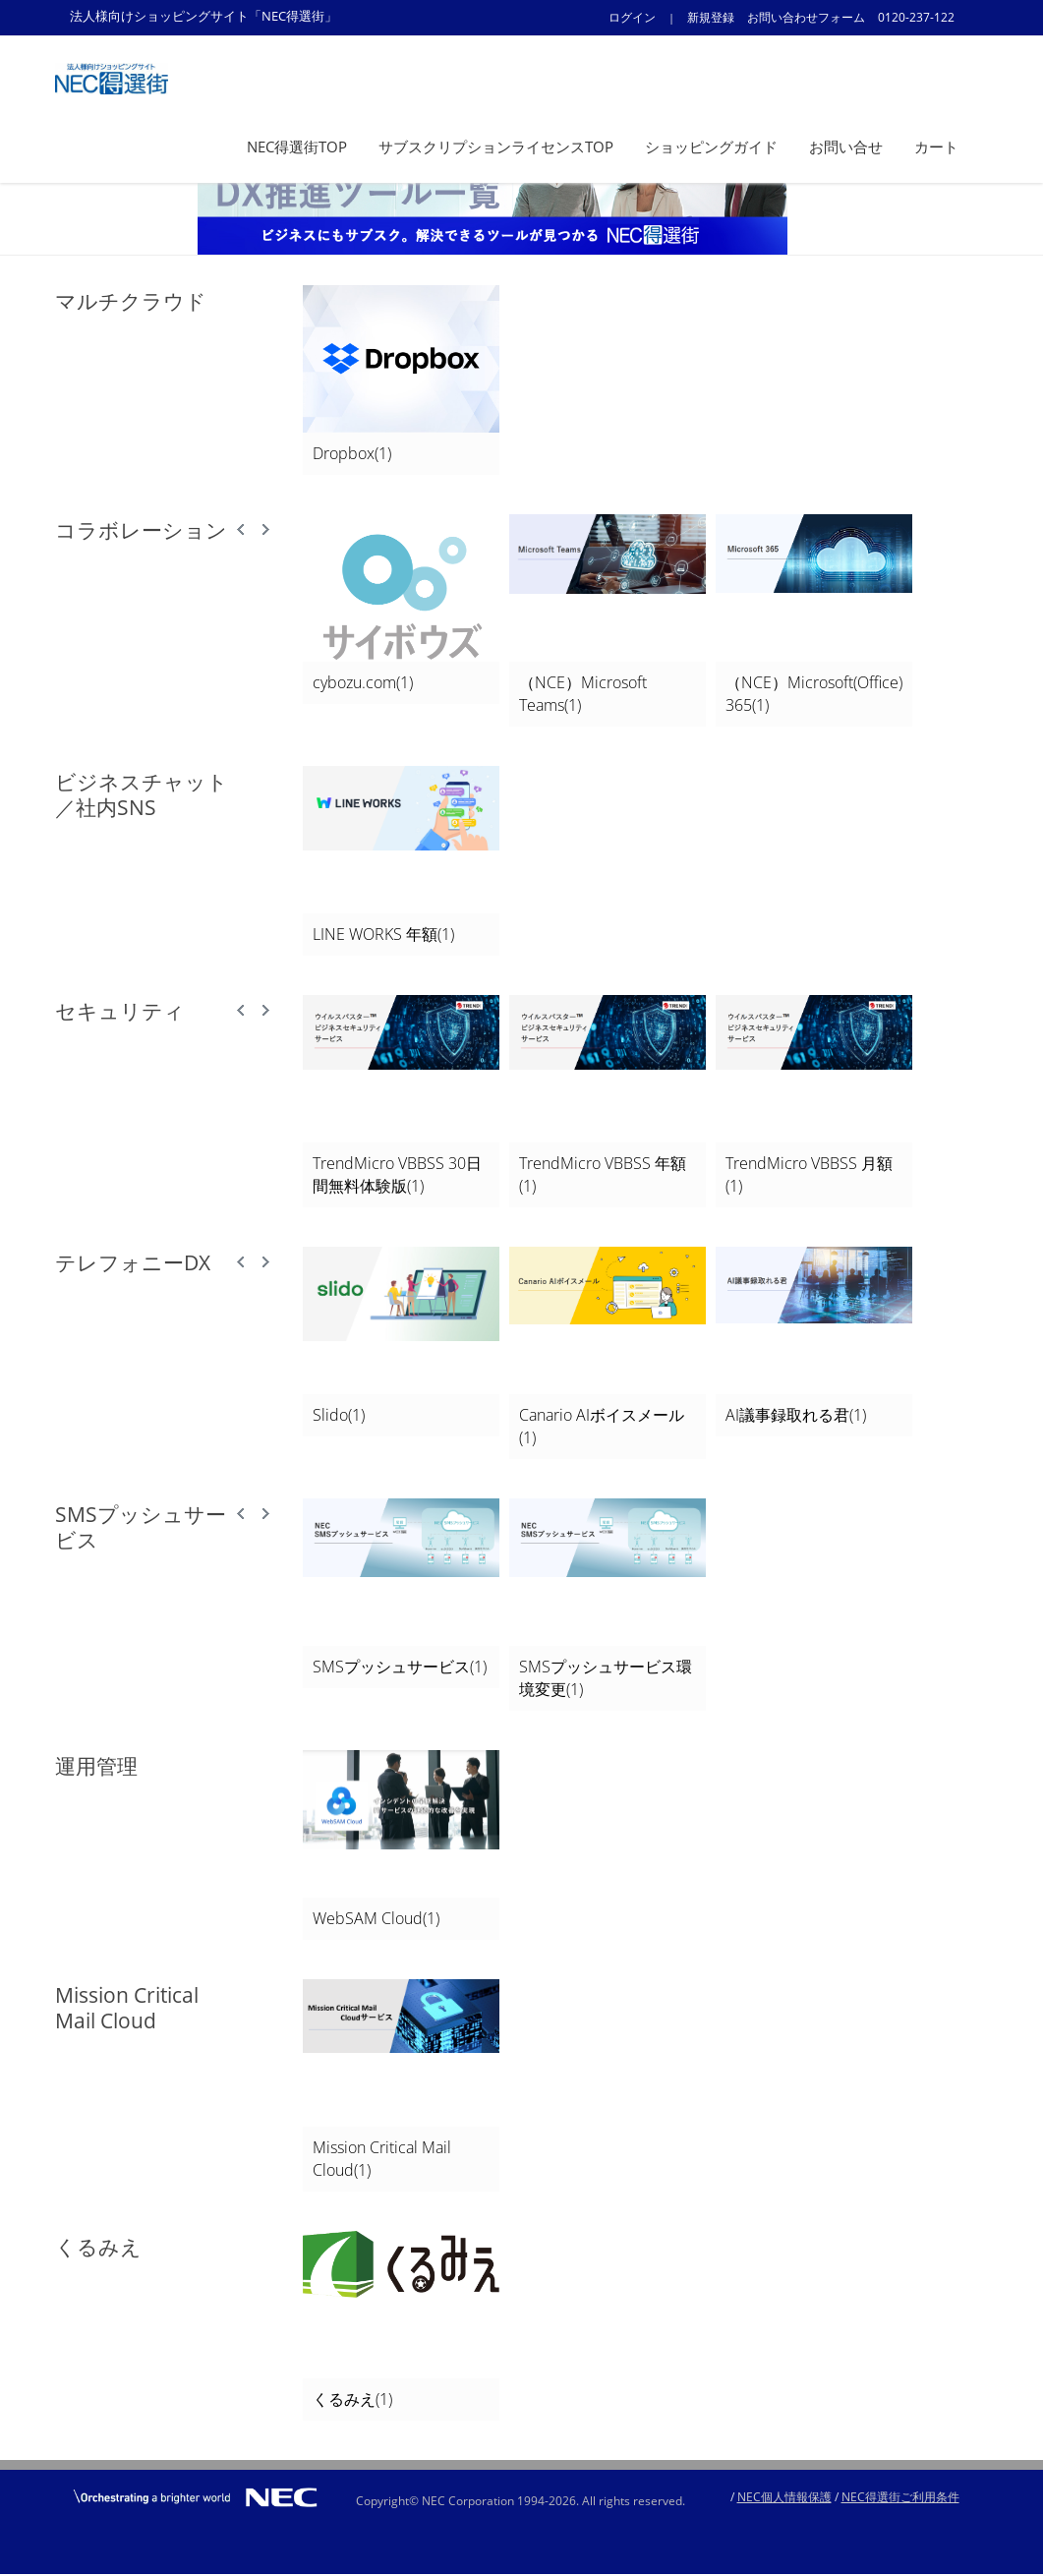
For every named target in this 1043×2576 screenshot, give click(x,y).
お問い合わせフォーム (806, 17)
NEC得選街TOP (297, 146)
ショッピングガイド (711, 146)
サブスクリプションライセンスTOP (495, 146)
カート (936, 146)
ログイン (632, 17)
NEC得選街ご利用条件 (900, 2496)
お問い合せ (846, 146)
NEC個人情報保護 (784, 2496)
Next (265, 530)
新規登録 (710, 17)
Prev (242, 530)
